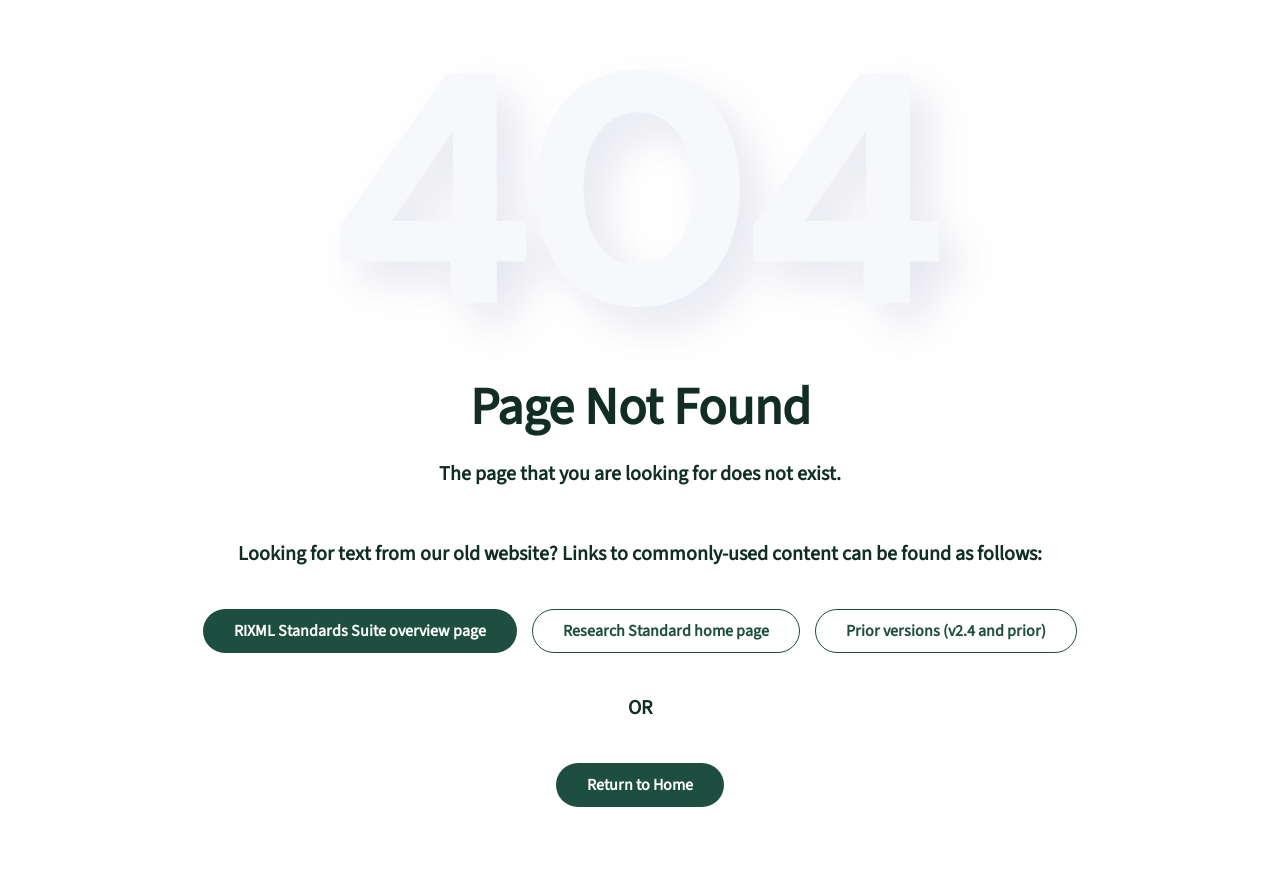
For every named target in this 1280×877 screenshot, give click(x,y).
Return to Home (640, 785)
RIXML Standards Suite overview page (360, 631)
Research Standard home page (666, 631)
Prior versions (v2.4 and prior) (946, 631)
